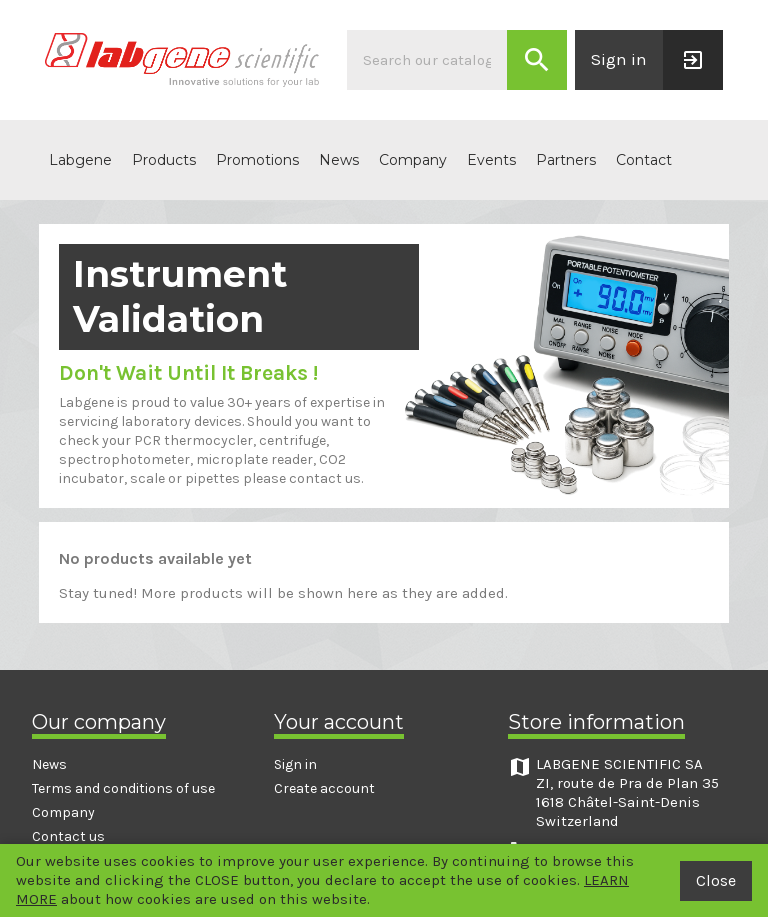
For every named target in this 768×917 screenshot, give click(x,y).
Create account (324, 788)
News (339, 160)
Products (164, 160)
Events (491, 160)
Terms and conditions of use (123, 788)
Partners (566, 160)
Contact (644, 160)
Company (413, 160)
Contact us (68, 836)
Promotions (257, 160)
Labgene (80, 160)
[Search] (427, 60)
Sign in (295, 764)
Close (716, 880)
